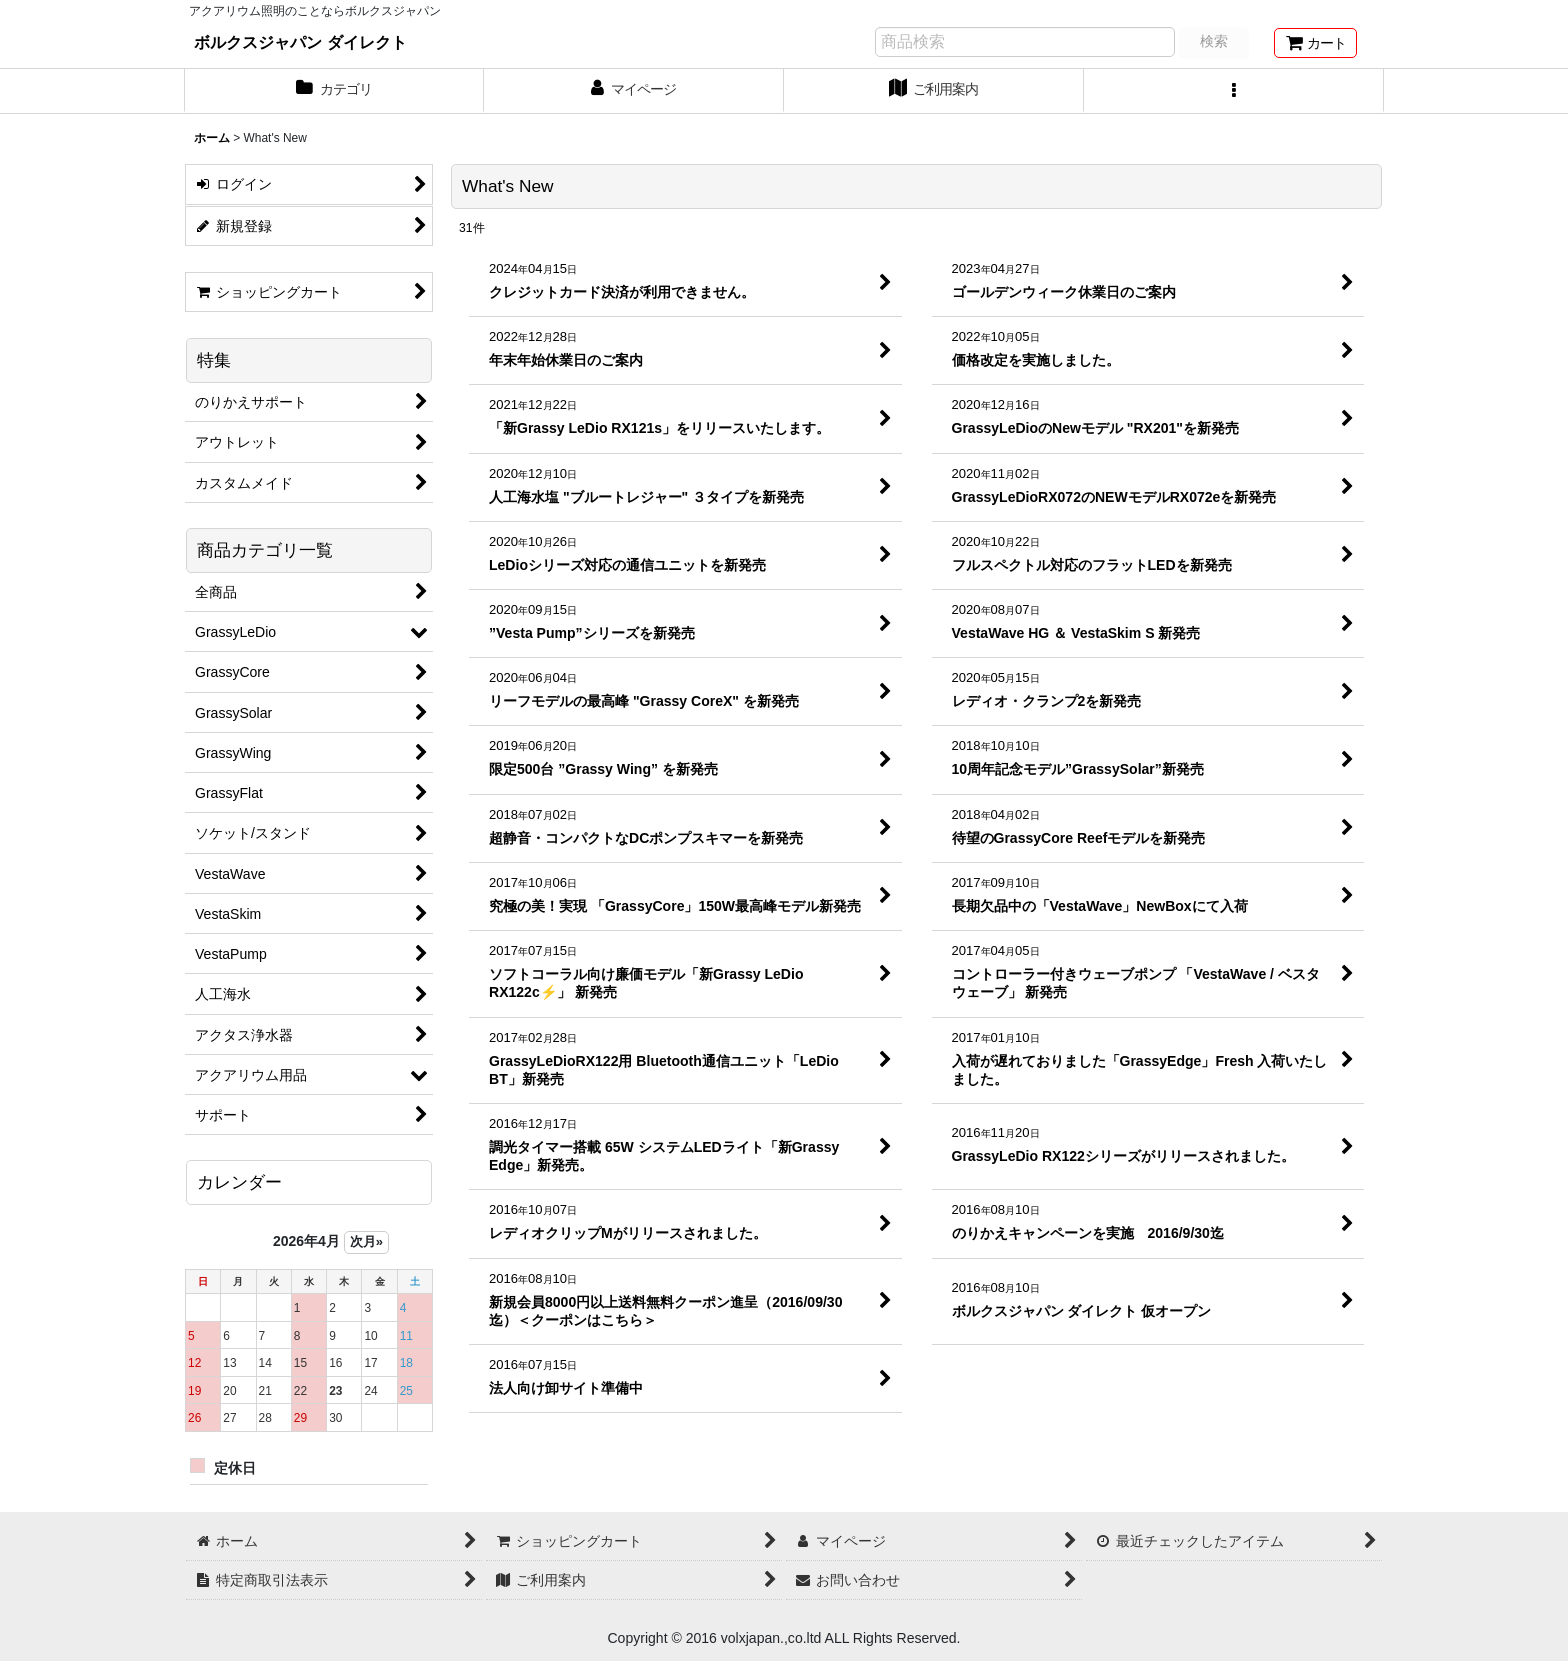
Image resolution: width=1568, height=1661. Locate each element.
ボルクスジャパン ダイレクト (300, 42)
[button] (1234, 91)
